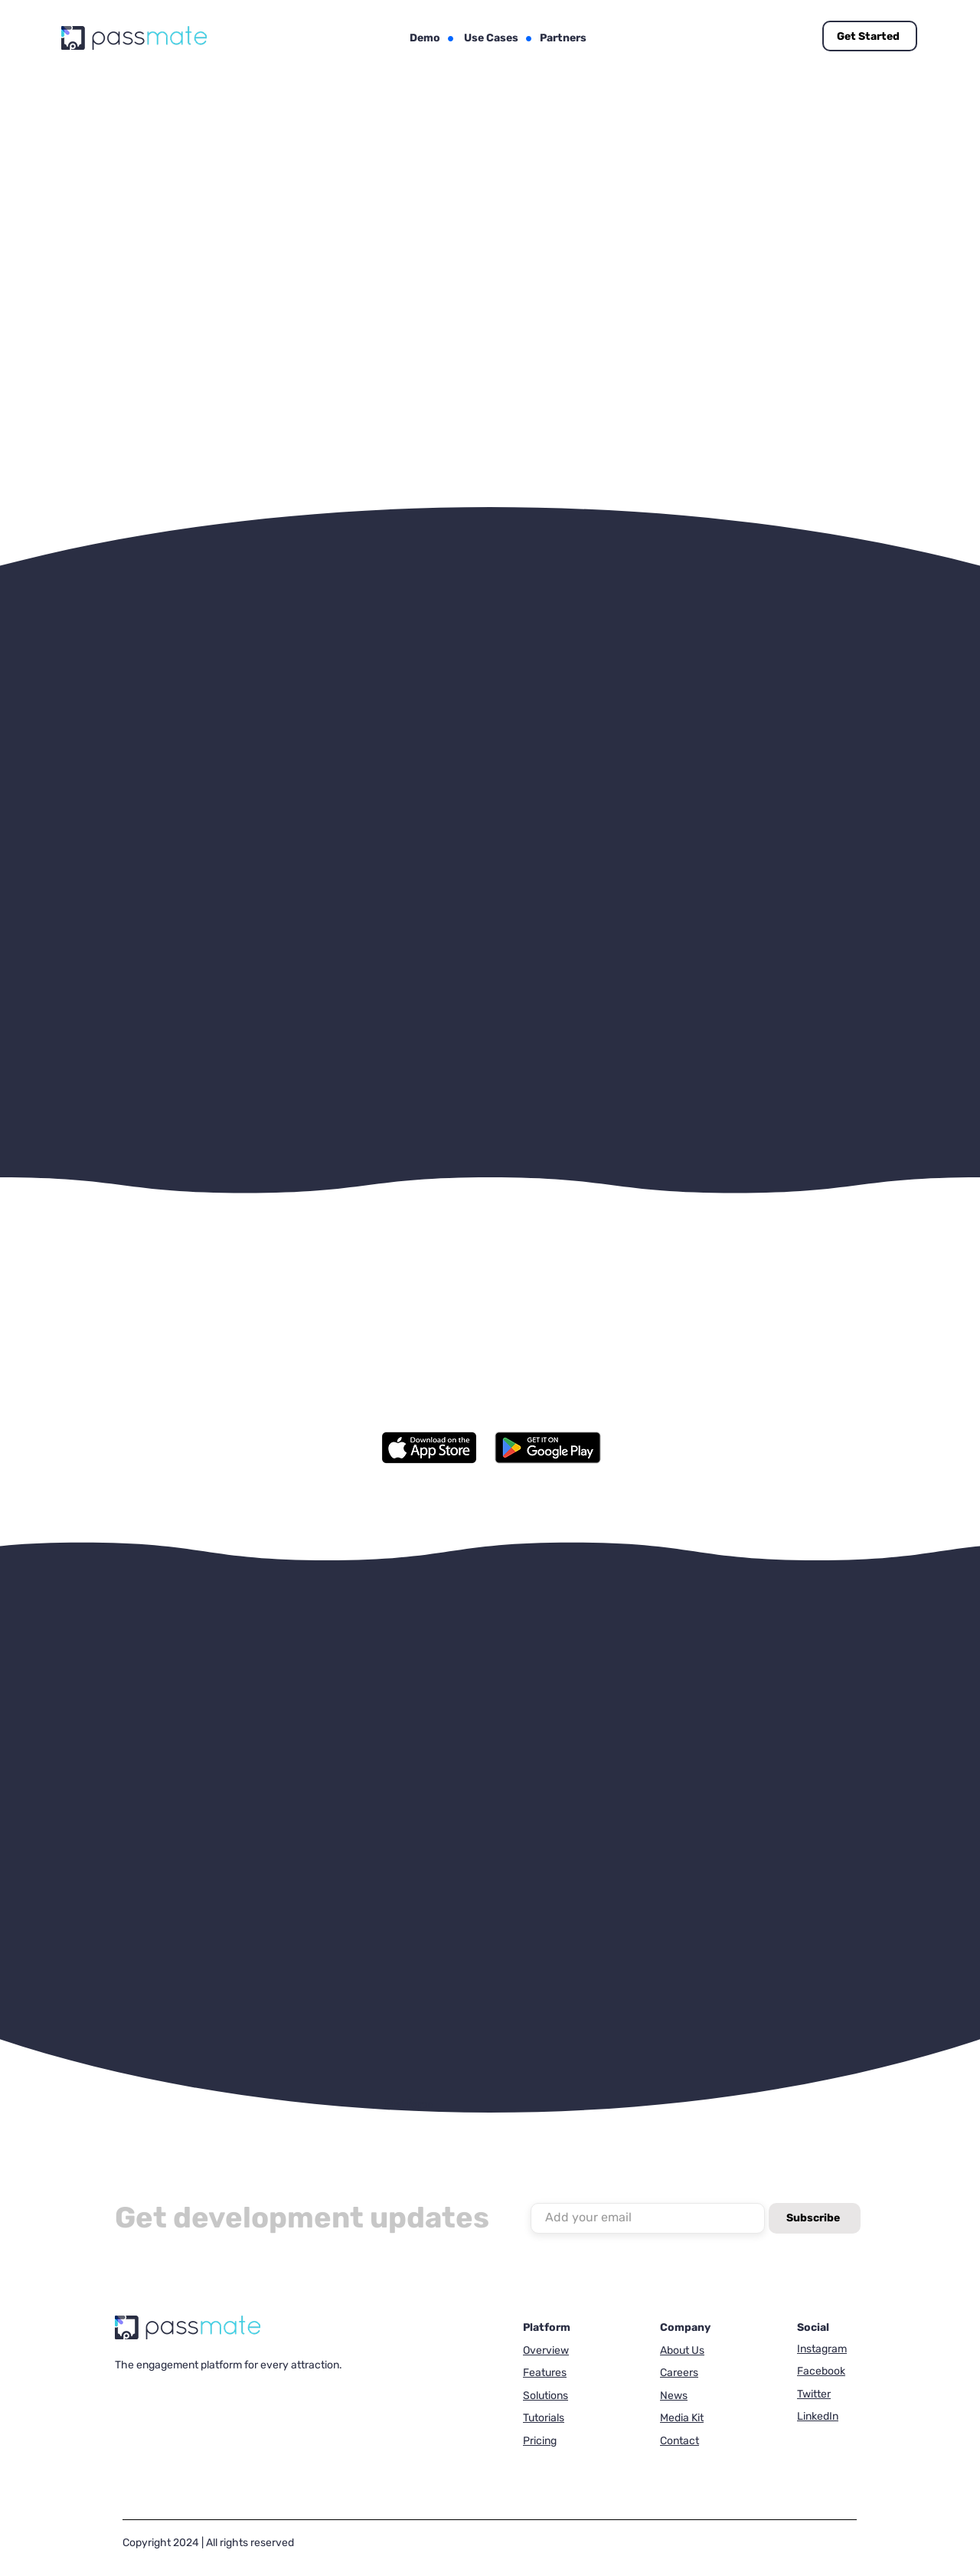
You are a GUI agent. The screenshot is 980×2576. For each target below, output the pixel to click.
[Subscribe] (815, 2218)
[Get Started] (869, 36)
